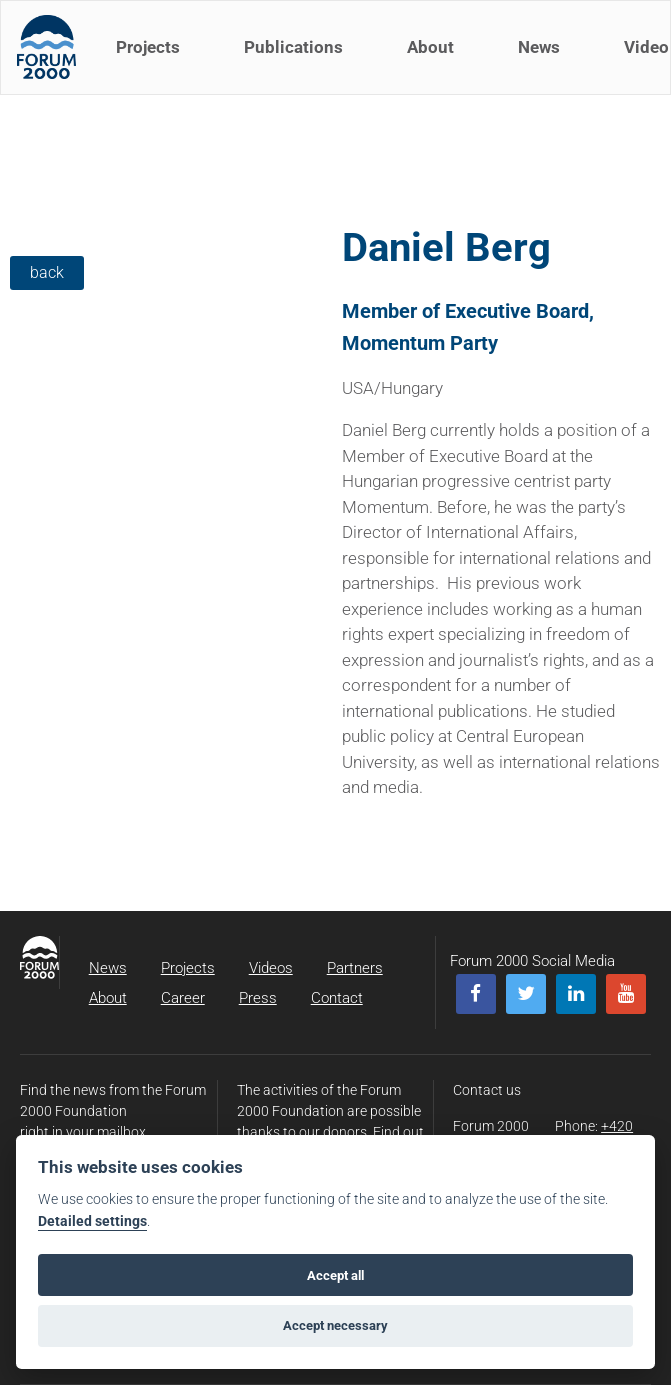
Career (183, 998)
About (434, 58)
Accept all (335, 1275)
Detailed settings (92, 1221)
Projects (152, 58)
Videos (271, 968)
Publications (297, 58)
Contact (337, 998)
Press (258, 998)
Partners (355, 968)
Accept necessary (335, 1325)
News (543, 58)
